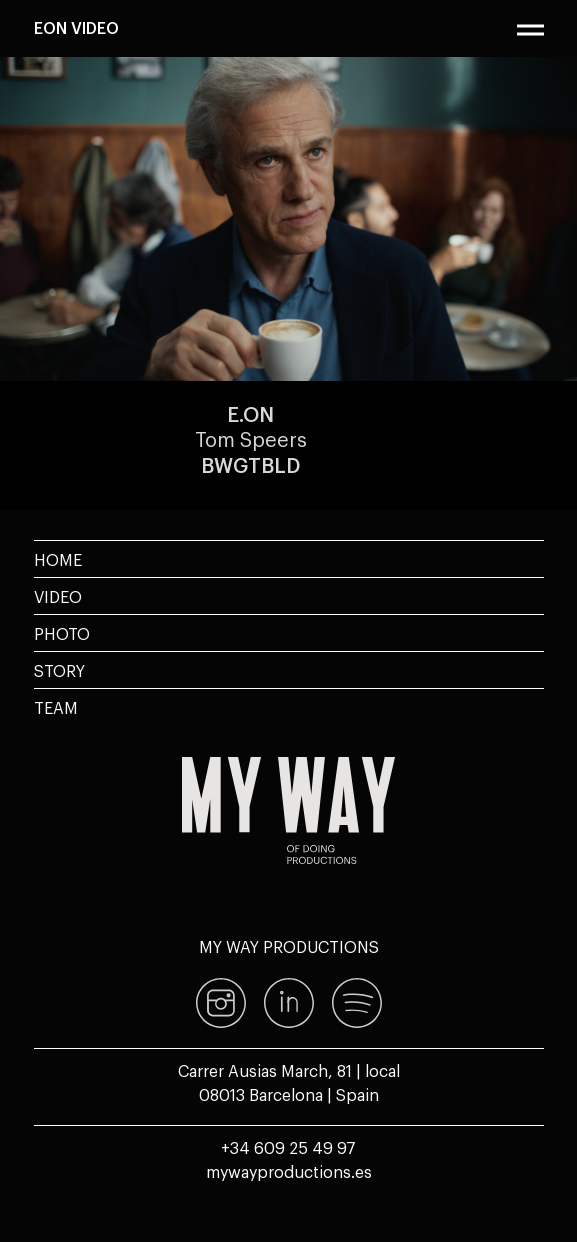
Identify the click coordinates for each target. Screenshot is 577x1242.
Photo (62, 633)
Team (56, 707)
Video (58, 596)
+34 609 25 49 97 (288, 1147)
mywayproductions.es (289, 1171)
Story (59, 670)
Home (58, 559)
